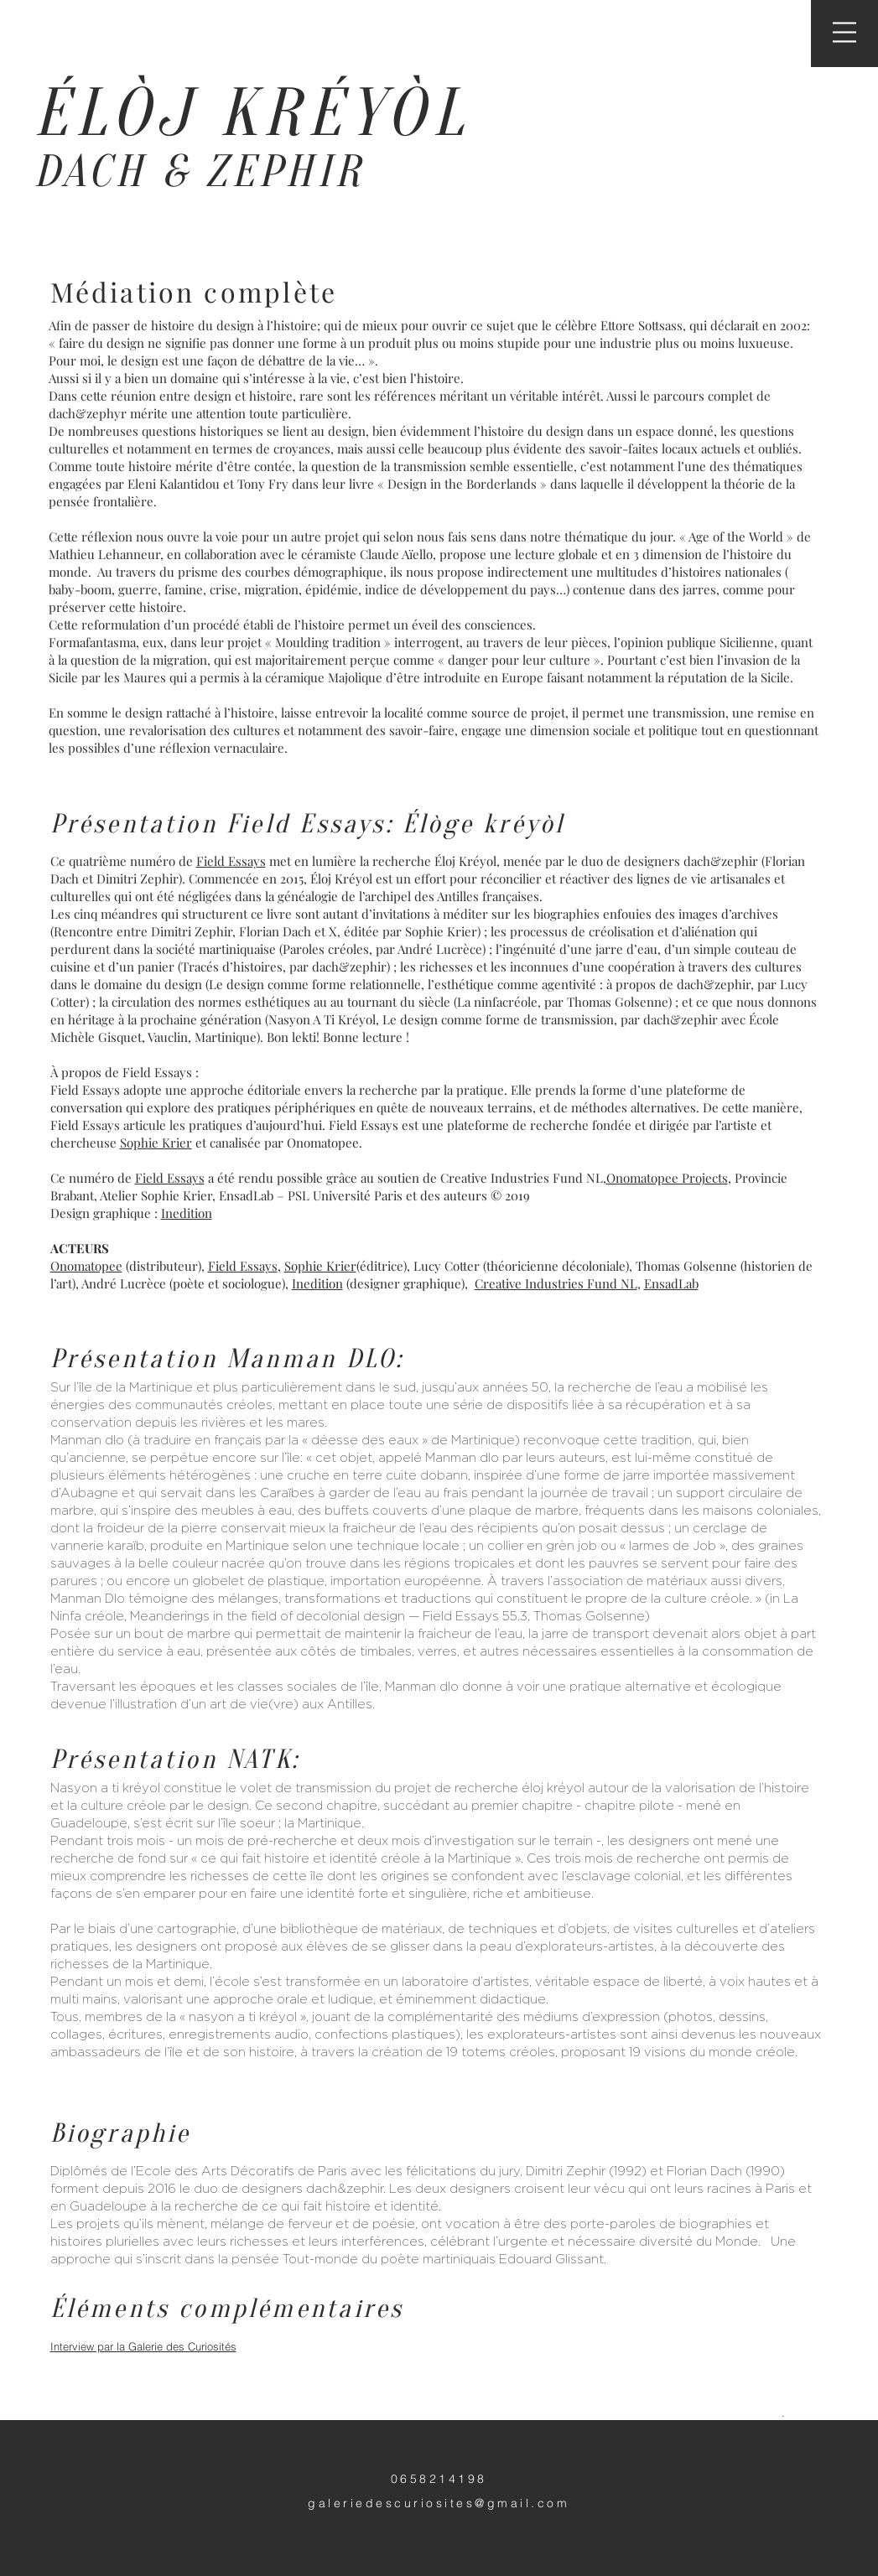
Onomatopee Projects (667, 1177)
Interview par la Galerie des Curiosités (143, 2346)
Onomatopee (86, 1265)
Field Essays (231, 861)
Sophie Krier (156, 1142)
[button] (844, 32)
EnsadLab (671, 1283)
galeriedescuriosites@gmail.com (438, 2503)
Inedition (186, 1213)
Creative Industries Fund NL (556, 1283)
